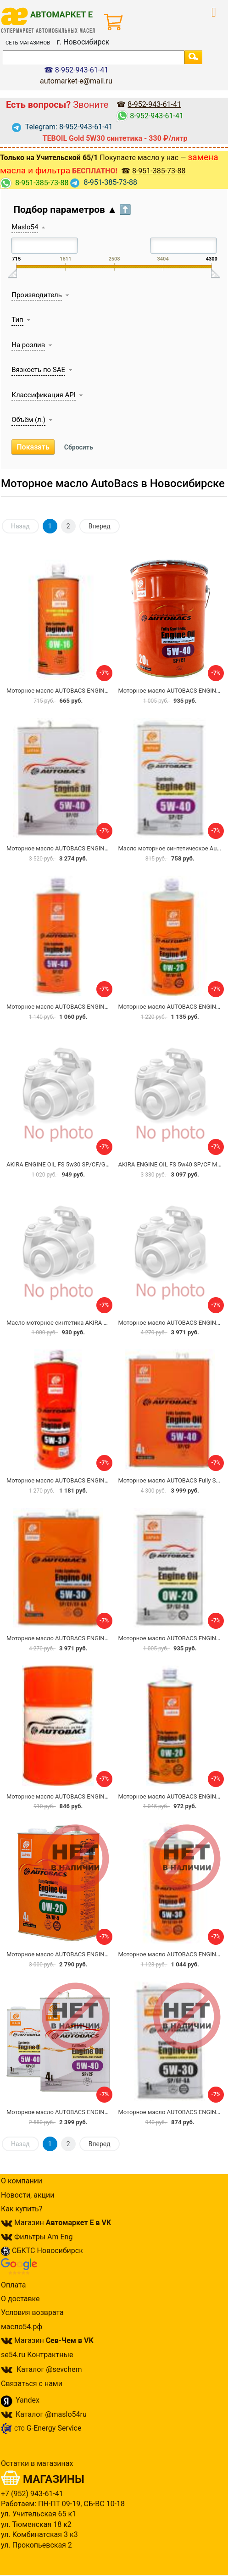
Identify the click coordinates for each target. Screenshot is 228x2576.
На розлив (28, 345)
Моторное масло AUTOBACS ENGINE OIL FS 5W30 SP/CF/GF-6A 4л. (98, 1638)
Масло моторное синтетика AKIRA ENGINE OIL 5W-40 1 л (84, 1322)
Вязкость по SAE (38, 370)
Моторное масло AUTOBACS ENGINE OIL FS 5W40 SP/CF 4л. (89, 848)
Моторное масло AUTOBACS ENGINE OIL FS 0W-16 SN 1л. (85, 690)
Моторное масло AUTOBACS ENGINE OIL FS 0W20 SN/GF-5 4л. (92, 1954)
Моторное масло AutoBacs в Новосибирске (113, 483)
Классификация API (43, 395)
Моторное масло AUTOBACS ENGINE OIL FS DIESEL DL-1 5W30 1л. (96, 1480)
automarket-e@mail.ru (76, 81)
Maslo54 (24, 227)
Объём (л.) (28, 420)
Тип (17, 320)
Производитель (36, 295)
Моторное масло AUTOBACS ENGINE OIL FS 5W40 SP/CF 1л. (89, 1006)
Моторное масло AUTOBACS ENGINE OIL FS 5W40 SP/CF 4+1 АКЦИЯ (100, 2112)
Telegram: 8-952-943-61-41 (62, 126)
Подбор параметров (72, 209)
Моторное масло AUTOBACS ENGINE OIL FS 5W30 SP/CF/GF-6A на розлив (108, 1796)
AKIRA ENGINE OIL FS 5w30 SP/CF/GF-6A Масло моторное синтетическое (107, 1164)
